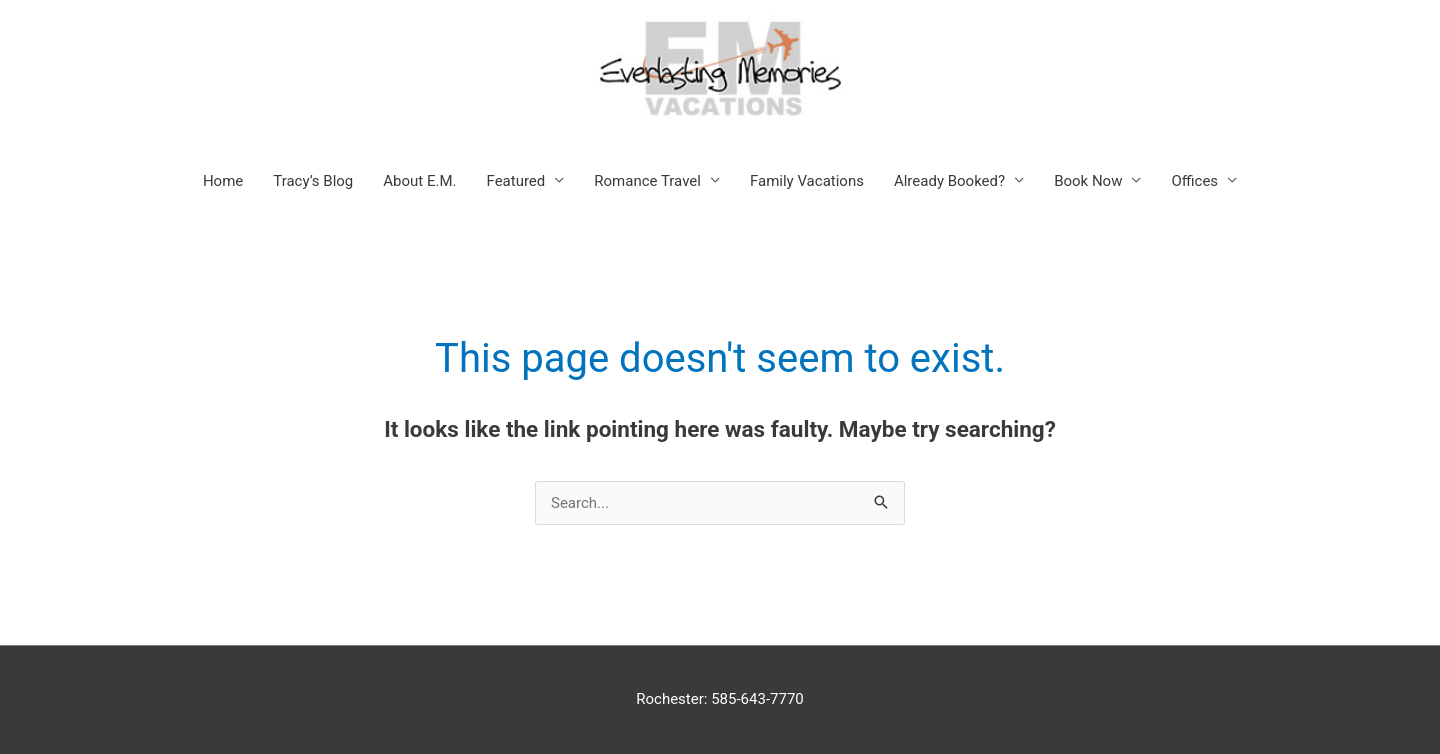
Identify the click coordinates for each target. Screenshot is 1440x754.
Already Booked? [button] (949, 181)
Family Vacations (807, 181)
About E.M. (419, 181)
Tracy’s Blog (313, 181)
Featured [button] (516, 181)
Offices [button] (1194, 181)
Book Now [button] (1088, 181)
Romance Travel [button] (647, 181)
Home (223, 181)
